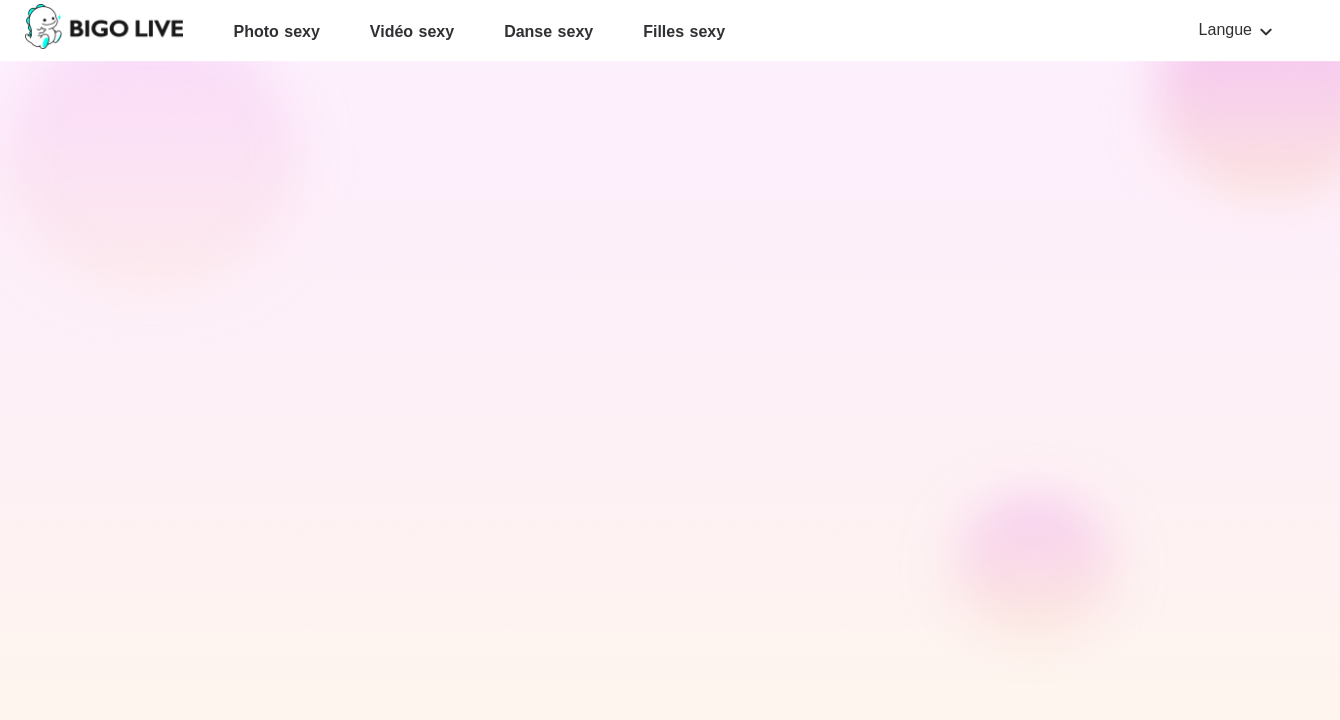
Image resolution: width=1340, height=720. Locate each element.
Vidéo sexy (412, 31)
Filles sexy (684, 31)
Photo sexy (276, 31)
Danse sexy (548, 31)
